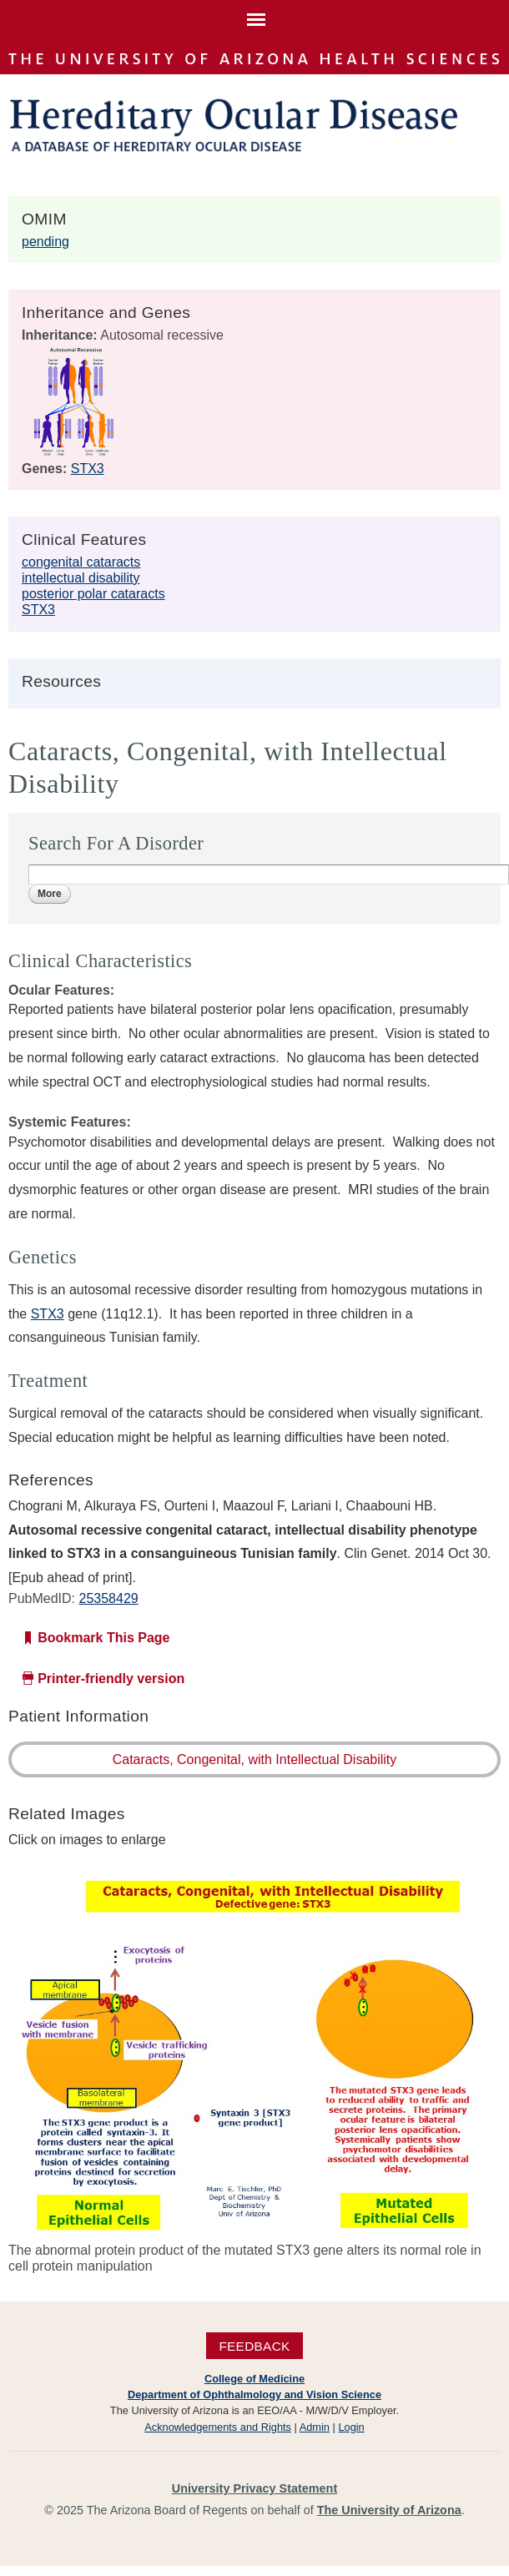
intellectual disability (80, 578)
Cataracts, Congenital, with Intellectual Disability (255, 1759)
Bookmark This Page (103, 1638)
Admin (315, 2427)
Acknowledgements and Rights (217, 2427)
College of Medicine (254, 2378)
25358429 (108, 1598)
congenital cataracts (81, 562)
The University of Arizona (389, 2510)
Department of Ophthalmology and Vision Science (254, 2394)
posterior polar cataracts (93, 594)
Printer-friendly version (111, 1678)
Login (351, 2427)
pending (45, 241)
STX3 (87, 468)
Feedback (254, 2346)
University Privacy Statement (254, 2488)
